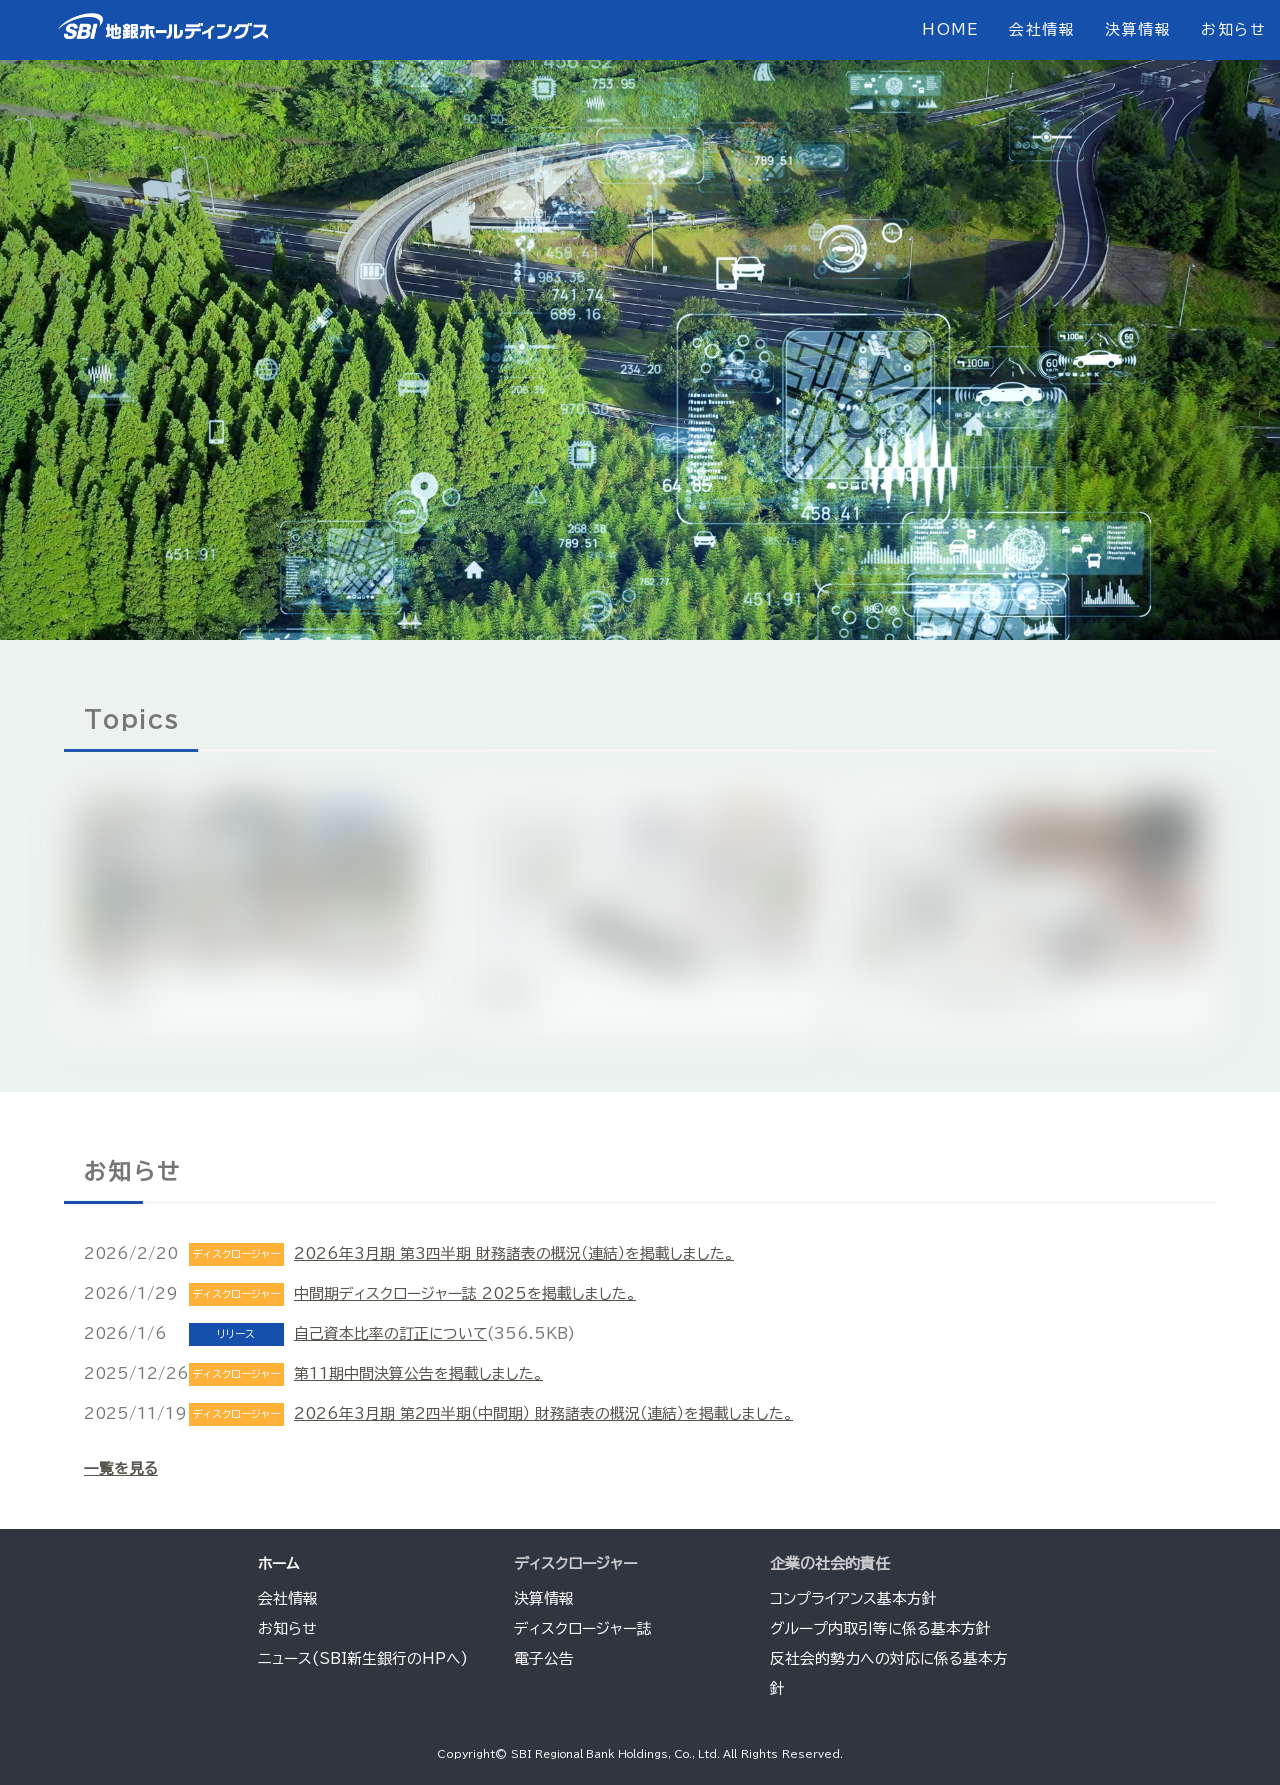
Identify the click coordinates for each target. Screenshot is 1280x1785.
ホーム (279, 1563)
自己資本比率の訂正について (391, 1333)
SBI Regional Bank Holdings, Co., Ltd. (617, 1754)
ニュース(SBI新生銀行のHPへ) (363, 1658)
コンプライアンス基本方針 (854, 1598)
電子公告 (544, 1658)
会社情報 (1041, 29)
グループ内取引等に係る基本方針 (881, 1628)
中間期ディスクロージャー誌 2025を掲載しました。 (465, 1293)
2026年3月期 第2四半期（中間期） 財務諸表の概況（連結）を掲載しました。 (545, 1413)
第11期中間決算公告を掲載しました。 (418, 1373)
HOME (948, 29)
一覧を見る (121, 1468)
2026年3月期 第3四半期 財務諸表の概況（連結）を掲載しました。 (515, 1253)
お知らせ (1232, 29)
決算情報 (1137, 29)
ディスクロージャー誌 (583, 1628)
